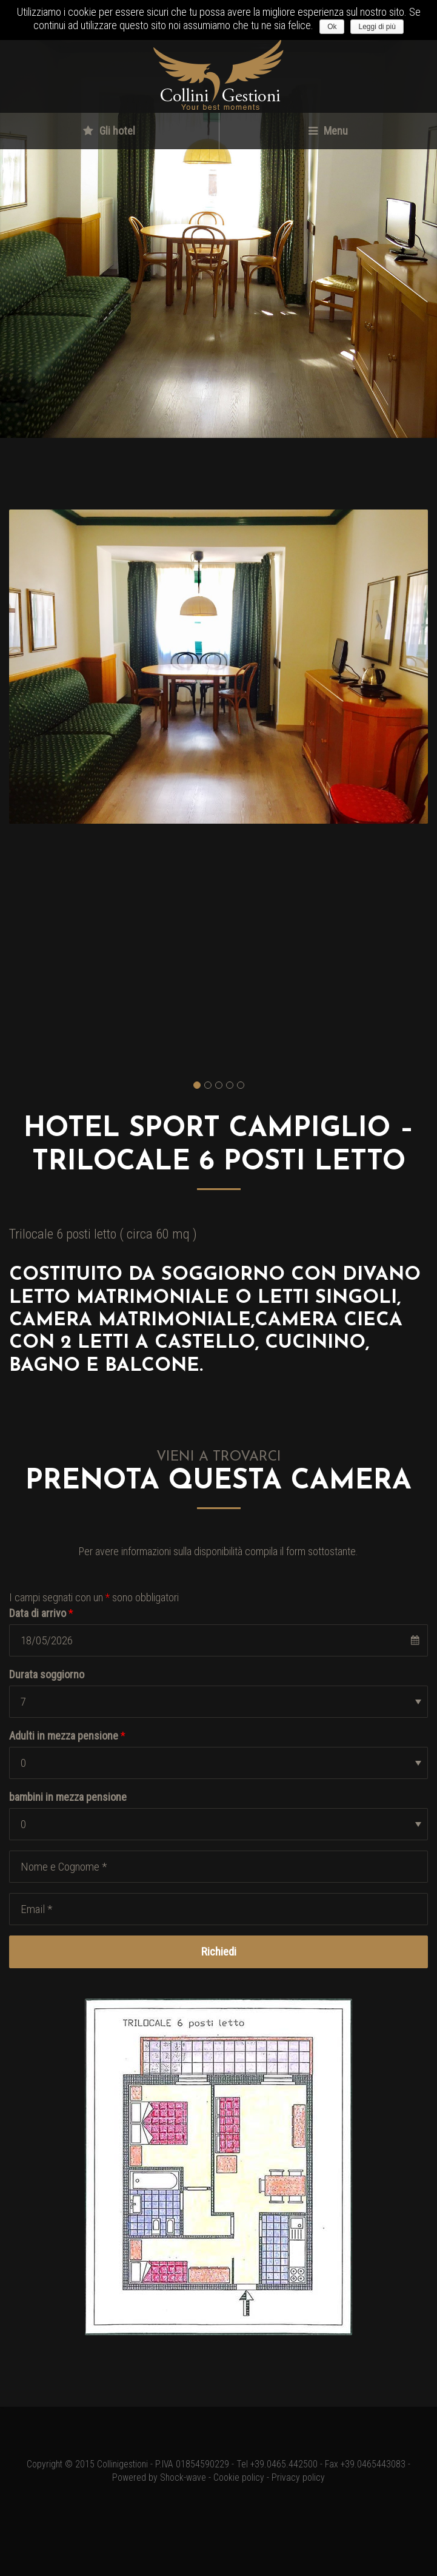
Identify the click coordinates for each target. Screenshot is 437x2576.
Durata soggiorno (46, 1674)
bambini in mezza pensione (68, 1797)
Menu (328, 130)
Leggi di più (376, 26)
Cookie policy (238, 2477)
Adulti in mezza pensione (67, 1735)
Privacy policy (298, 2477)
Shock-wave (183, 2477)
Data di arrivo (41, 1613)
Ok (331, 26)
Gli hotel (109, 130)
